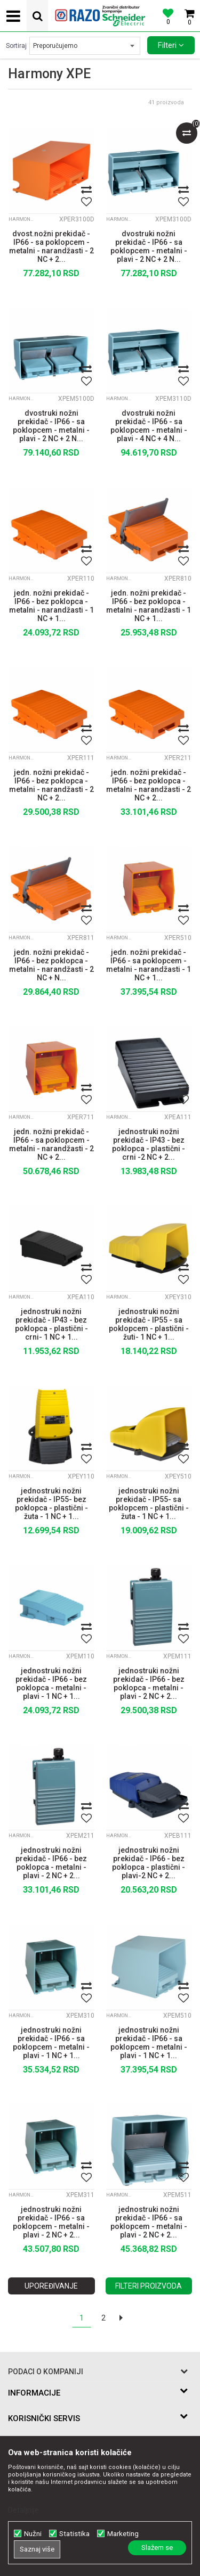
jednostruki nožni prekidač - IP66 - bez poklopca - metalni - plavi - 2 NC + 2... (149, 1682)
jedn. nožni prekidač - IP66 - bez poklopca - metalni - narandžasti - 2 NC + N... (51, 964)
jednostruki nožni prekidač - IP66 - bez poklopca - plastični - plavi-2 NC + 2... (148, 1862)
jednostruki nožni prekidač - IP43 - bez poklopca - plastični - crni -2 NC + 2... (148, 1143)
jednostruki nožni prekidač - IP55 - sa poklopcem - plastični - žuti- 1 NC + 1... (149, 1323)
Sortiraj (16, 45)
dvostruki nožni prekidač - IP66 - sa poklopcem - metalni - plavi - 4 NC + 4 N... (148, 425)
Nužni (33, 2534)
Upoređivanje (51, 2286)
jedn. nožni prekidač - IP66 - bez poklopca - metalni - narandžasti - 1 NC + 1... (51, 605)
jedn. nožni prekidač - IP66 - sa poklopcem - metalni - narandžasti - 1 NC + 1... (148, 964)
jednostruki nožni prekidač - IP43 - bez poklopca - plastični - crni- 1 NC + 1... (51, 1323)
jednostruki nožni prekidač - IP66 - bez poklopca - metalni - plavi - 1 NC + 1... (51, 1682)
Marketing (123, 2534)
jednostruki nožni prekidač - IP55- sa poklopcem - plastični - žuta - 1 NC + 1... (149, 1502)
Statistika (74, 2534)
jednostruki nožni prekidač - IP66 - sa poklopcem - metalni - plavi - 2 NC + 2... (51, 2221)
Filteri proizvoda (148, 2286)
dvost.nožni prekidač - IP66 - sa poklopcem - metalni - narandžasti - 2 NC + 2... (51, 245)
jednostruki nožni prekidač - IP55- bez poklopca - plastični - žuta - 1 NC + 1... (51, 1502)
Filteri (171, 45)
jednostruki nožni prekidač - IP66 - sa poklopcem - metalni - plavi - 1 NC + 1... (51, 2042)
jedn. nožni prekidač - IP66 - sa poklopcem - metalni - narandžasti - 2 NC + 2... (51, 1143)
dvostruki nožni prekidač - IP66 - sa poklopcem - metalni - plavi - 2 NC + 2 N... (148, 245)
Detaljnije (23, 2510)
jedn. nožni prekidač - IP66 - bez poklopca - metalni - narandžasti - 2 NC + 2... (51, 784)
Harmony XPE (22, 219)
